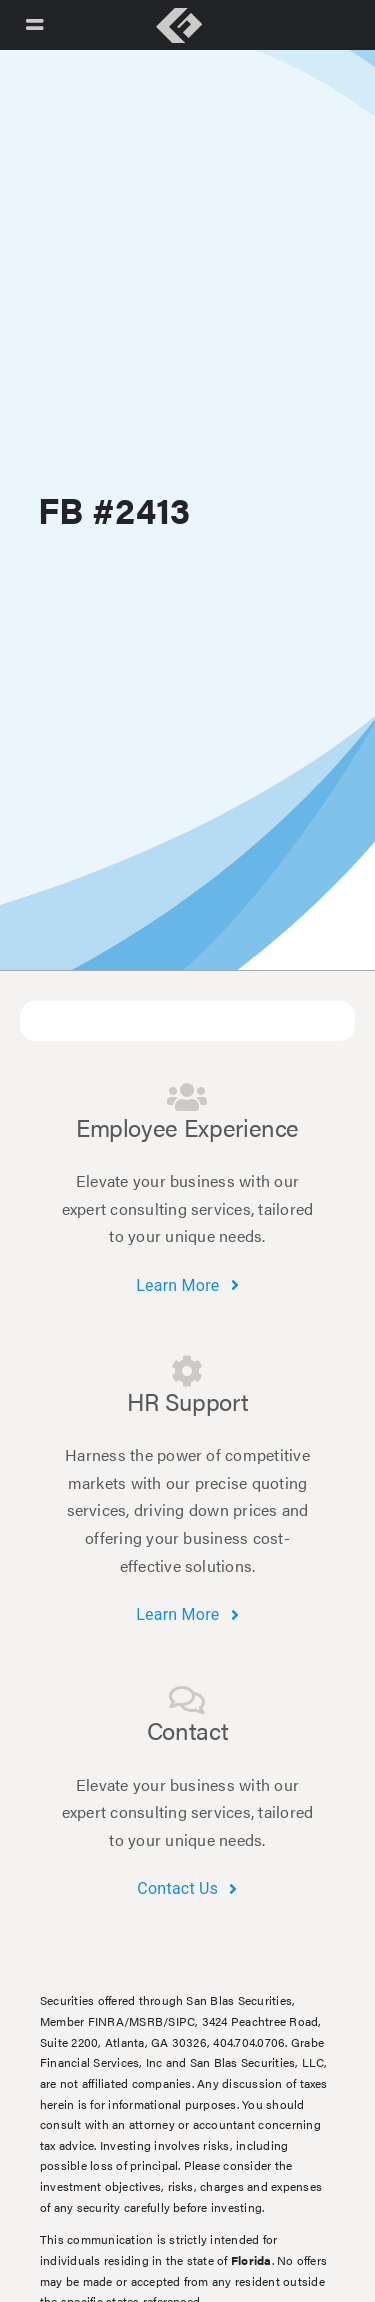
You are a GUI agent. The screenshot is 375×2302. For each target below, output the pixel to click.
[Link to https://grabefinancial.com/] (179, 25)
